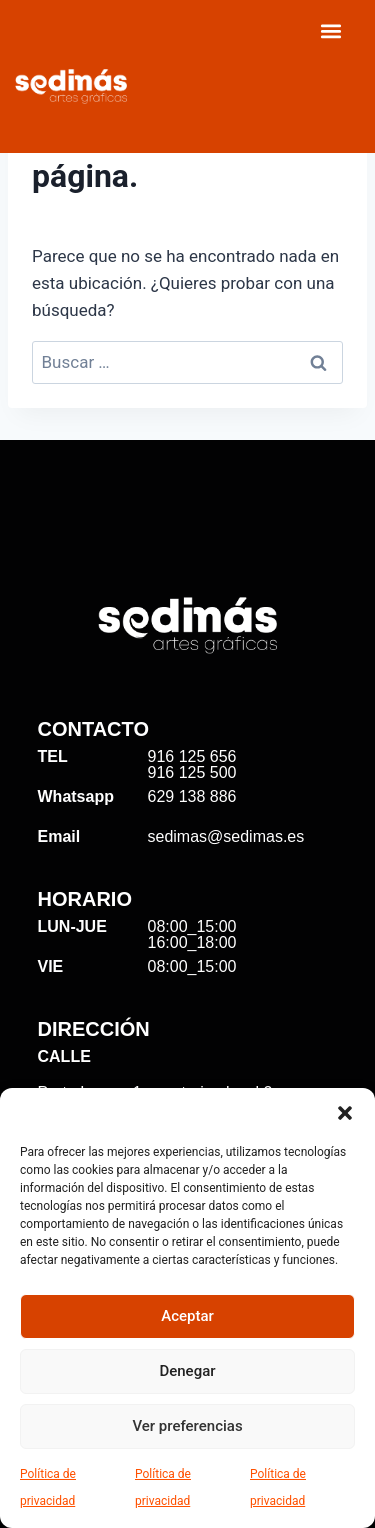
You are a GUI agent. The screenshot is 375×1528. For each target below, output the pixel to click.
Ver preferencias (187, 1426)
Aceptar (187, 1316)
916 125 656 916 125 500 (192, 764)
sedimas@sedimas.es (226, 836)
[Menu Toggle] (331, 31)
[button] (345, 1113)
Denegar (187, 1371)
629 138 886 (192, 796)
